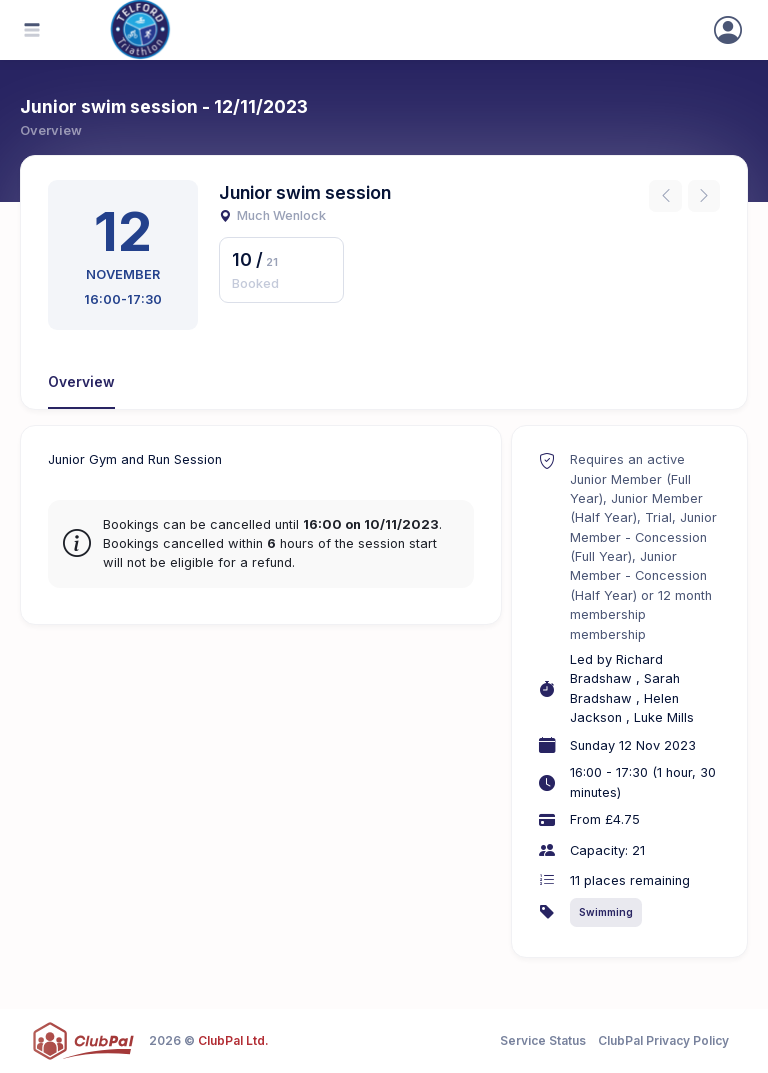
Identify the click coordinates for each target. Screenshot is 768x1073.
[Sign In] (728, 30)
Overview (81, 382)
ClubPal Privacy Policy (663, 1040)
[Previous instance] (665, 196)
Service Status (543, 1040)
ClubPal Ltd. (233, 1040)
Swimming (606, 912)
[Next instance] (704, 196)
